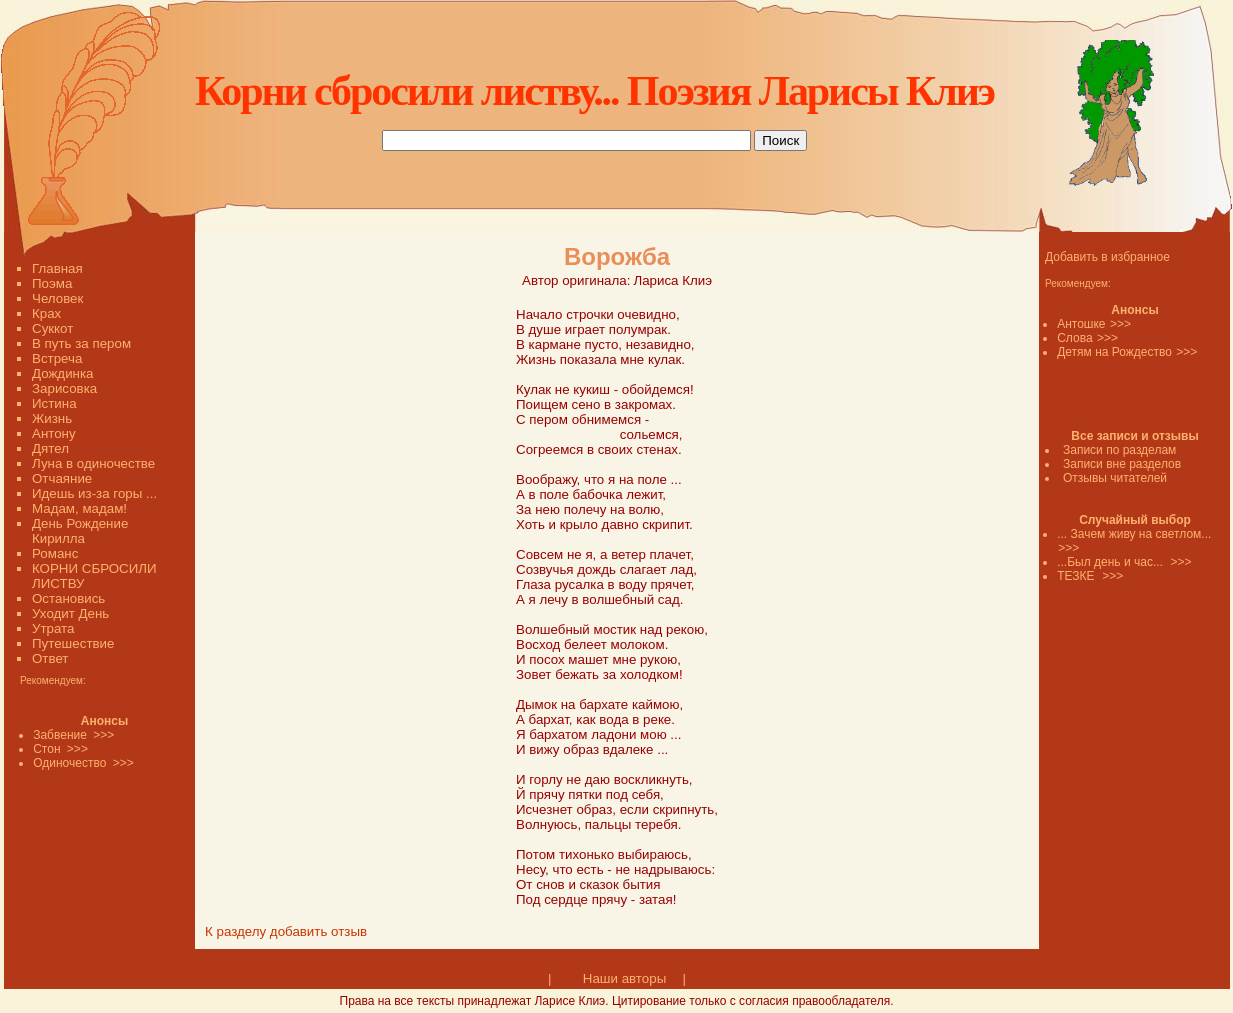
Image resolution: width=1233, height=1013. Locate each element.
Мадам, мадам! (79, 508)
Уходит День (70, 613)
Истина (54, 403)
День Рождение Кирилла (80, 531)
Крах (46, 313)
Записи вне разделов (1122, 464)
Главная (57, 268)
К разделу (235, 931)
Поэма (52, 283)
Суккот (52, 328)
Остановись (68, 598)
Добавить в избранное (1107, 257)
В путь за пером (81, 343)
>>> (1120, 324)
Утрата (53, 628)
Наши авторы (624, 978)
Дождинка (62, 373)
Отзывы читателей (1115, 478)
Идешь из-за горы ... (94, 493)
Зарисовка (64, 388)
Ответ (50, 658)
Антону (54, 433)
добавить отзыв (318, 931)
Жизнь (52, 418)
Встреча (57, 358)
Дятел (50, 448)
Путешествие (73, 643)
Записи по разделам (1119, 450)
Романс (55, 553)
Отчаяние (62, 478)
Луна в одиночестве (93, 463)
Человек (57, 298)
